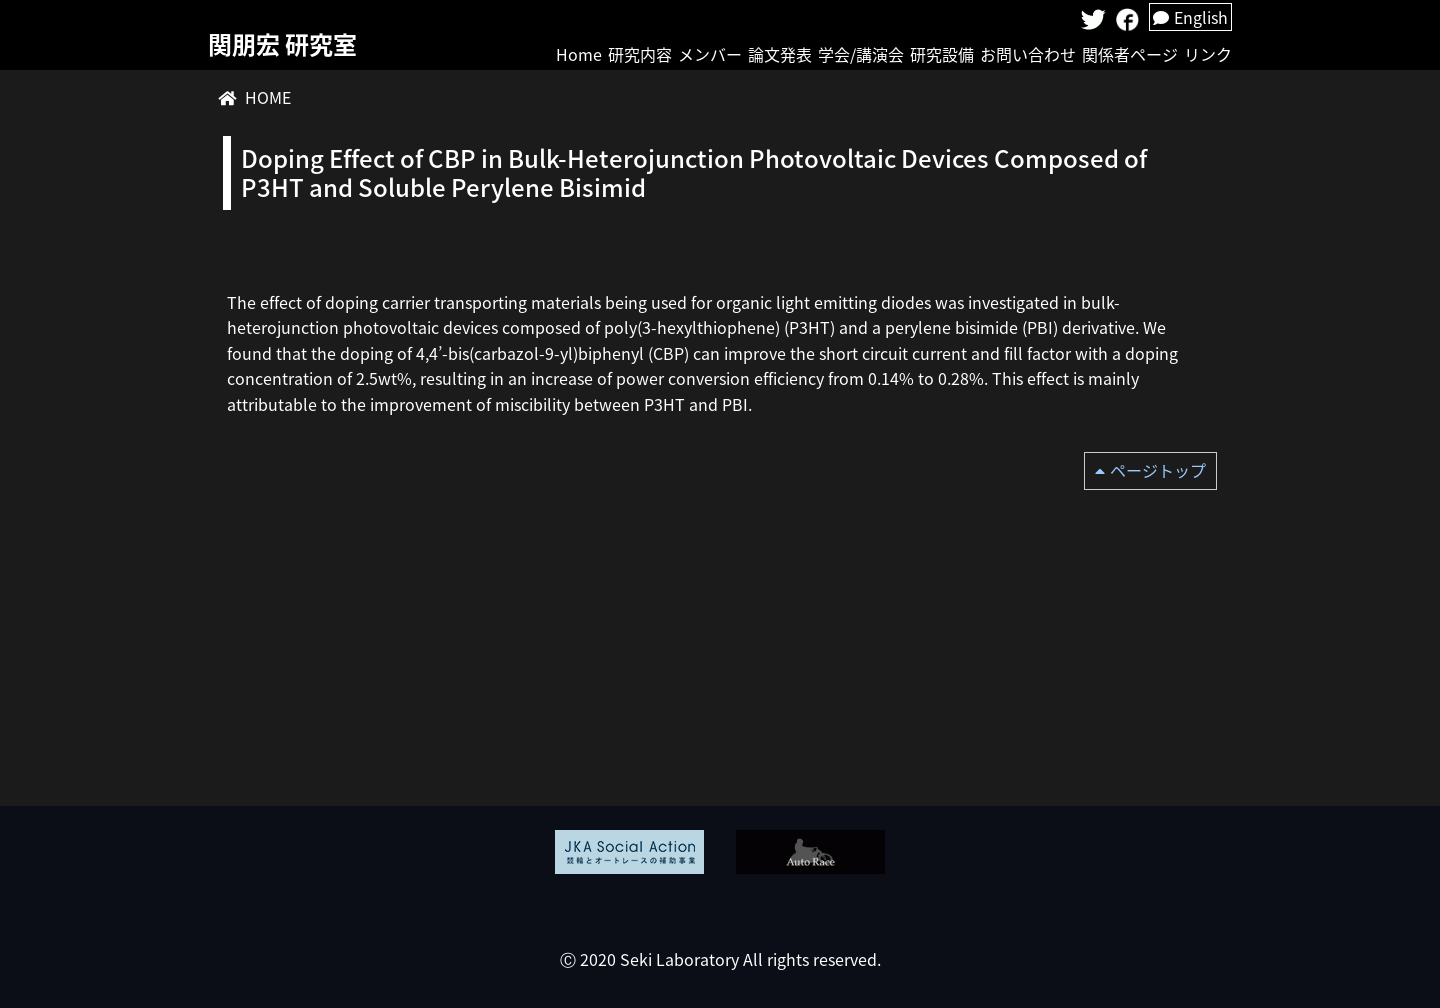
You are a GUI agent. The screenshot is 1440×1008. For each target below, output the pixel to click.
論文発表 (780, 54)
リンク (1208, 54)
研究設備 (942, 54)
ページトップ (1158, 470)
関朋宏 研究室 (282, 44)
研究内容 (640, 54)
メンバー (710, 54)
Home (579, 54)
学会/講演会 (861, 54)
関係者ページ (1130, 54)
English (1190, 17)
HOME (268, 97)
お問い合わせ (1028, 54)
